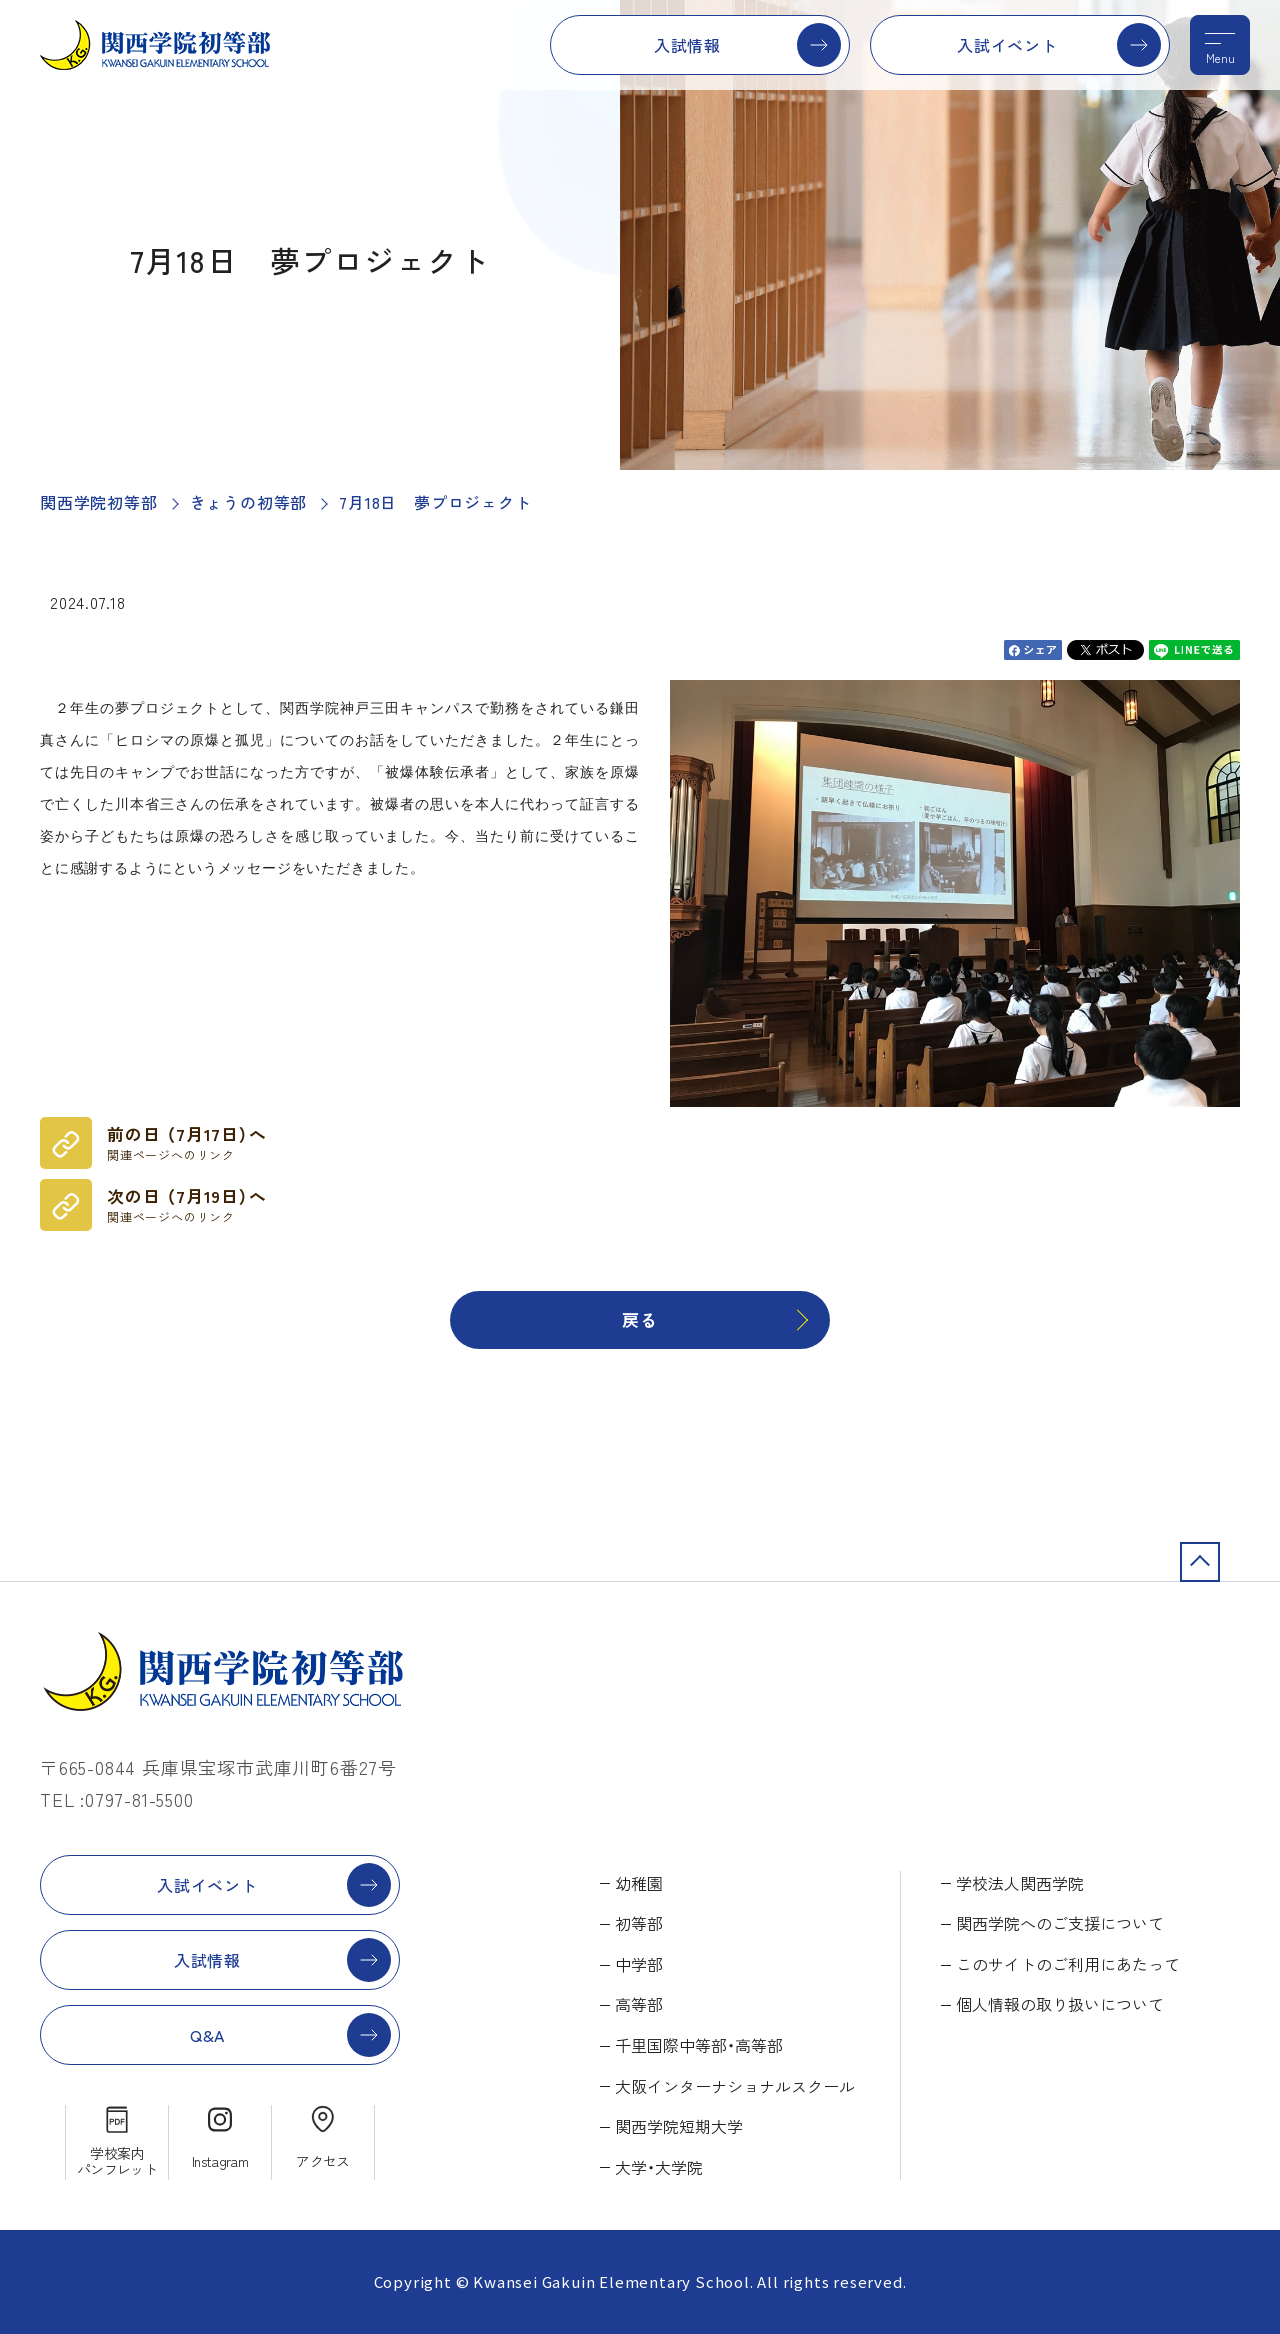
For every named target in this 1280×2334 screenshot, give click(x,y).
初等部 (639, 1923)
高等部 (639, 2004)
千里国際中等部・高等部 (699, 2045)
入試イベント (1007, 45)
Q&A (207, 2035)
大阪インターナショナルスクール (735, 2086)
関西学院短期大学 (679, 2126)
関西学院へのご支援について (1060, 1923)
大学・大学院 (659, 2167)
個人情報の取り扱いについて (1060, 2004)
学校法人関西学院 (1020, 1883)
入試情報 (687, 45)
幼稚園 (639, 1883)
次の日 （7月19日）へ (187, 1205)
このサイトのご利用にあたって (1068, 1964)
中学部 (639, 1964)
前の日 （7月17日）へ (187, 1143)
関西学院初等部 (99, 502)
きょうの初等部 (249, 502)
